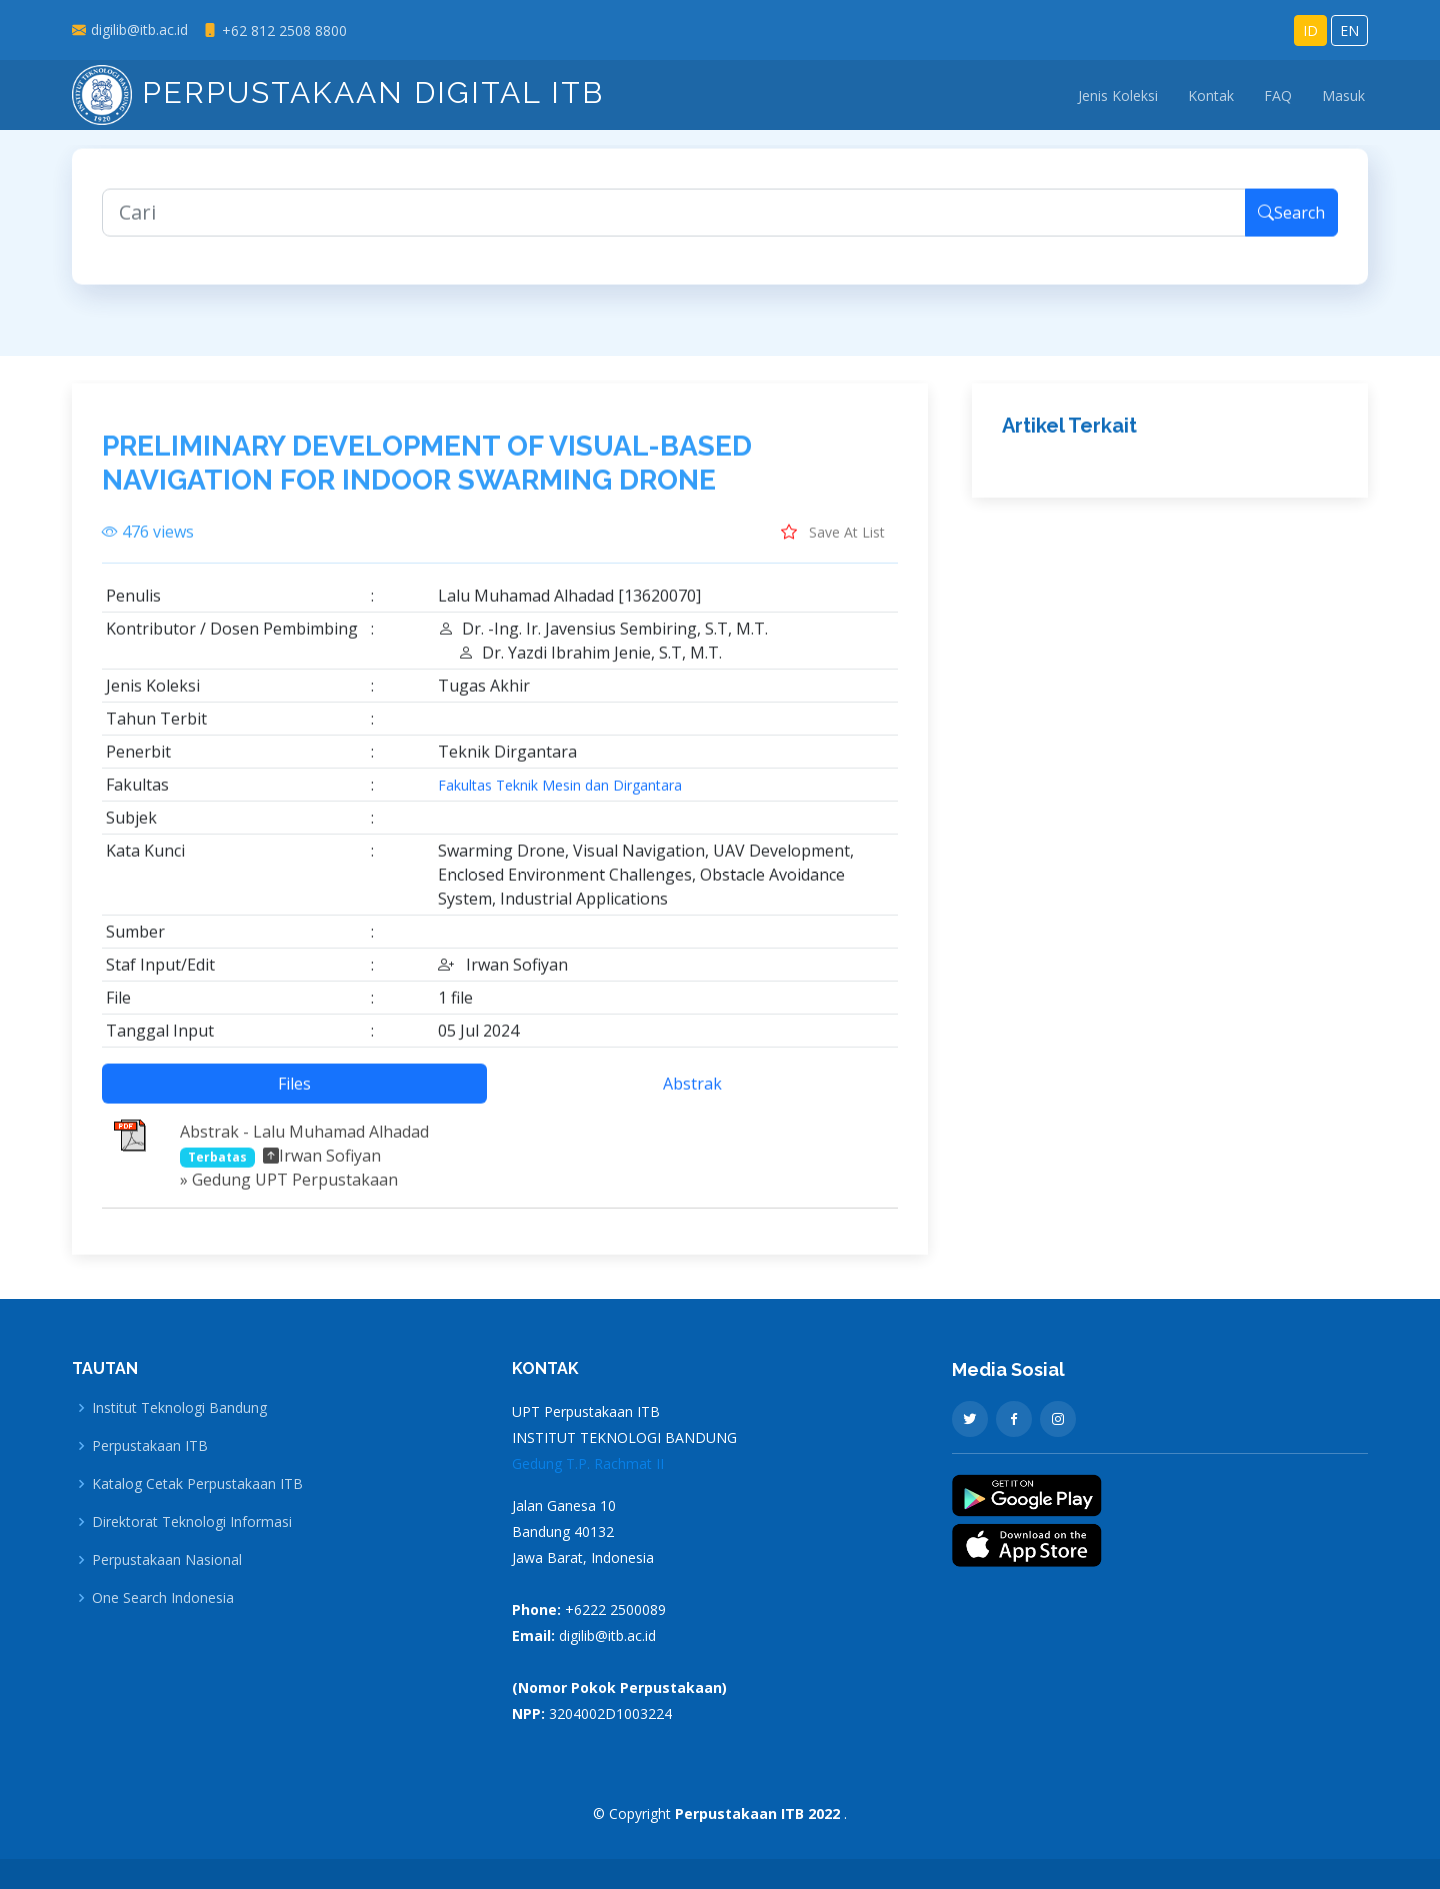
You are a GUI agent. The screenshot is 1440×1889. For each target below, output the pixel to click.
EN (1349, 30)
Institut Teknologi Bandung (179, 1408)
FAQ (1278, 95)
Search (1291, 222)
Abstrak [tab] (692, 1093)
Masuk (1343, 95)
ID (1310, 30)
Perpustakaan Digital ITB (338, 92)
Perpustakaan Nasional (167, 1560)
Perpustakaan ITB (150, 1446)
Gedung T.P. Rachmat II (588, 1463)
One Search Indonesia (163, 1598)
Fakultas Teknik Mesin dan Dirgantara (560, 795)
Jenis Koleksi (1118, 95)
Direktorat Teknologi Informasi (192, 1522)
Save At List (833, 541)
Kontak (1211, 95)
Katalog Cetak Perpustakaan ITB (197, 1484)
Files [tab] (294, 1093)
